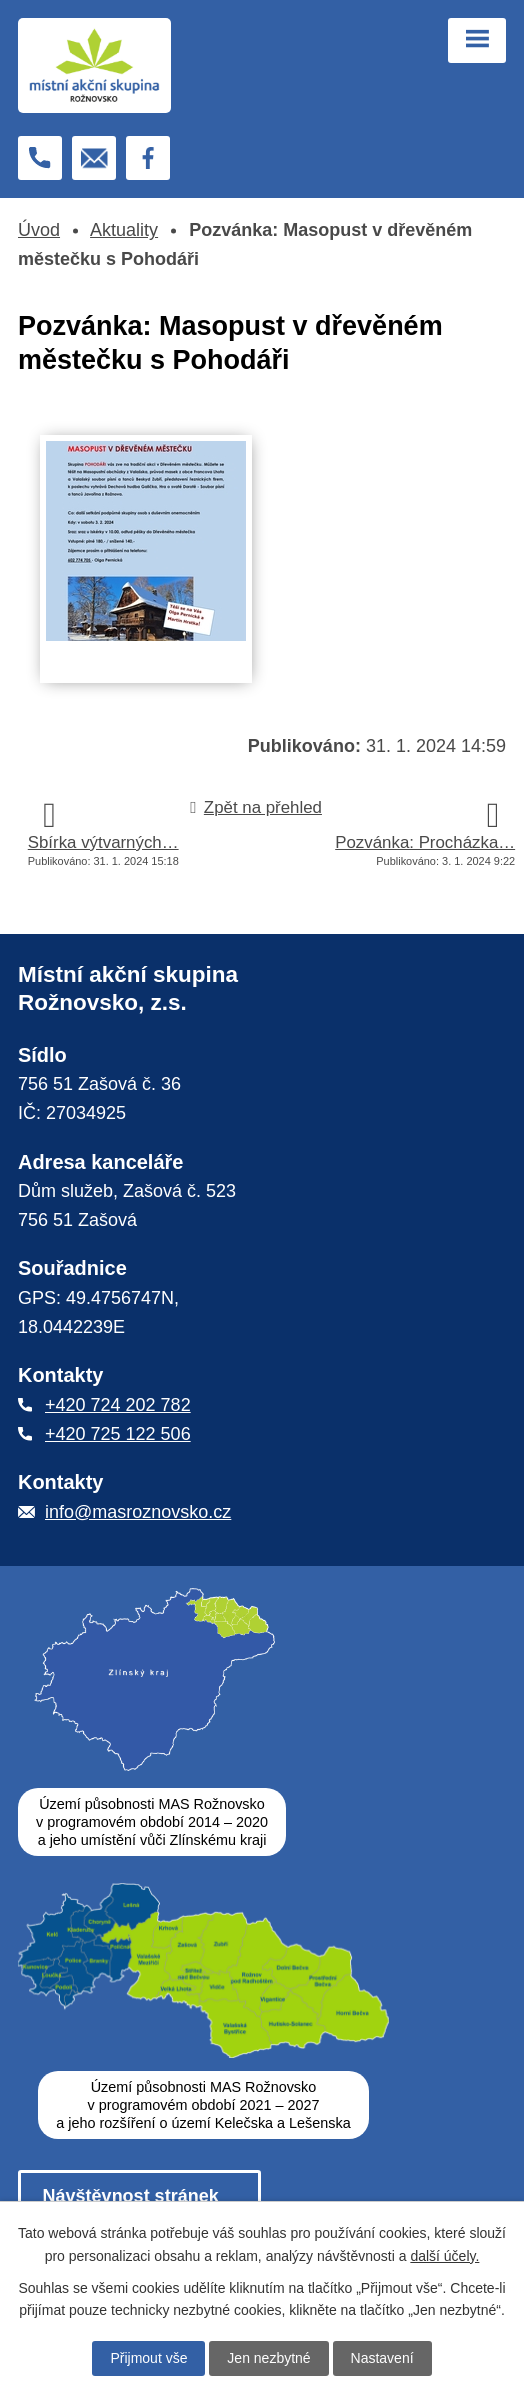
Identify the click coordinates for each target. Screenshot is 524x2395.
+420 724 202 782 (118, 1405)
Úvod (39, 230)
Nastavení (382, 2358)
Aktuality (124, 230)
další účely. (444, 2255)
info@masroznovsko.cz (138, 1512)
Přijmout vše (148, 2358)
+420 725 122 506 (118, 1434)
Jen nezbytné (268, 2358)
